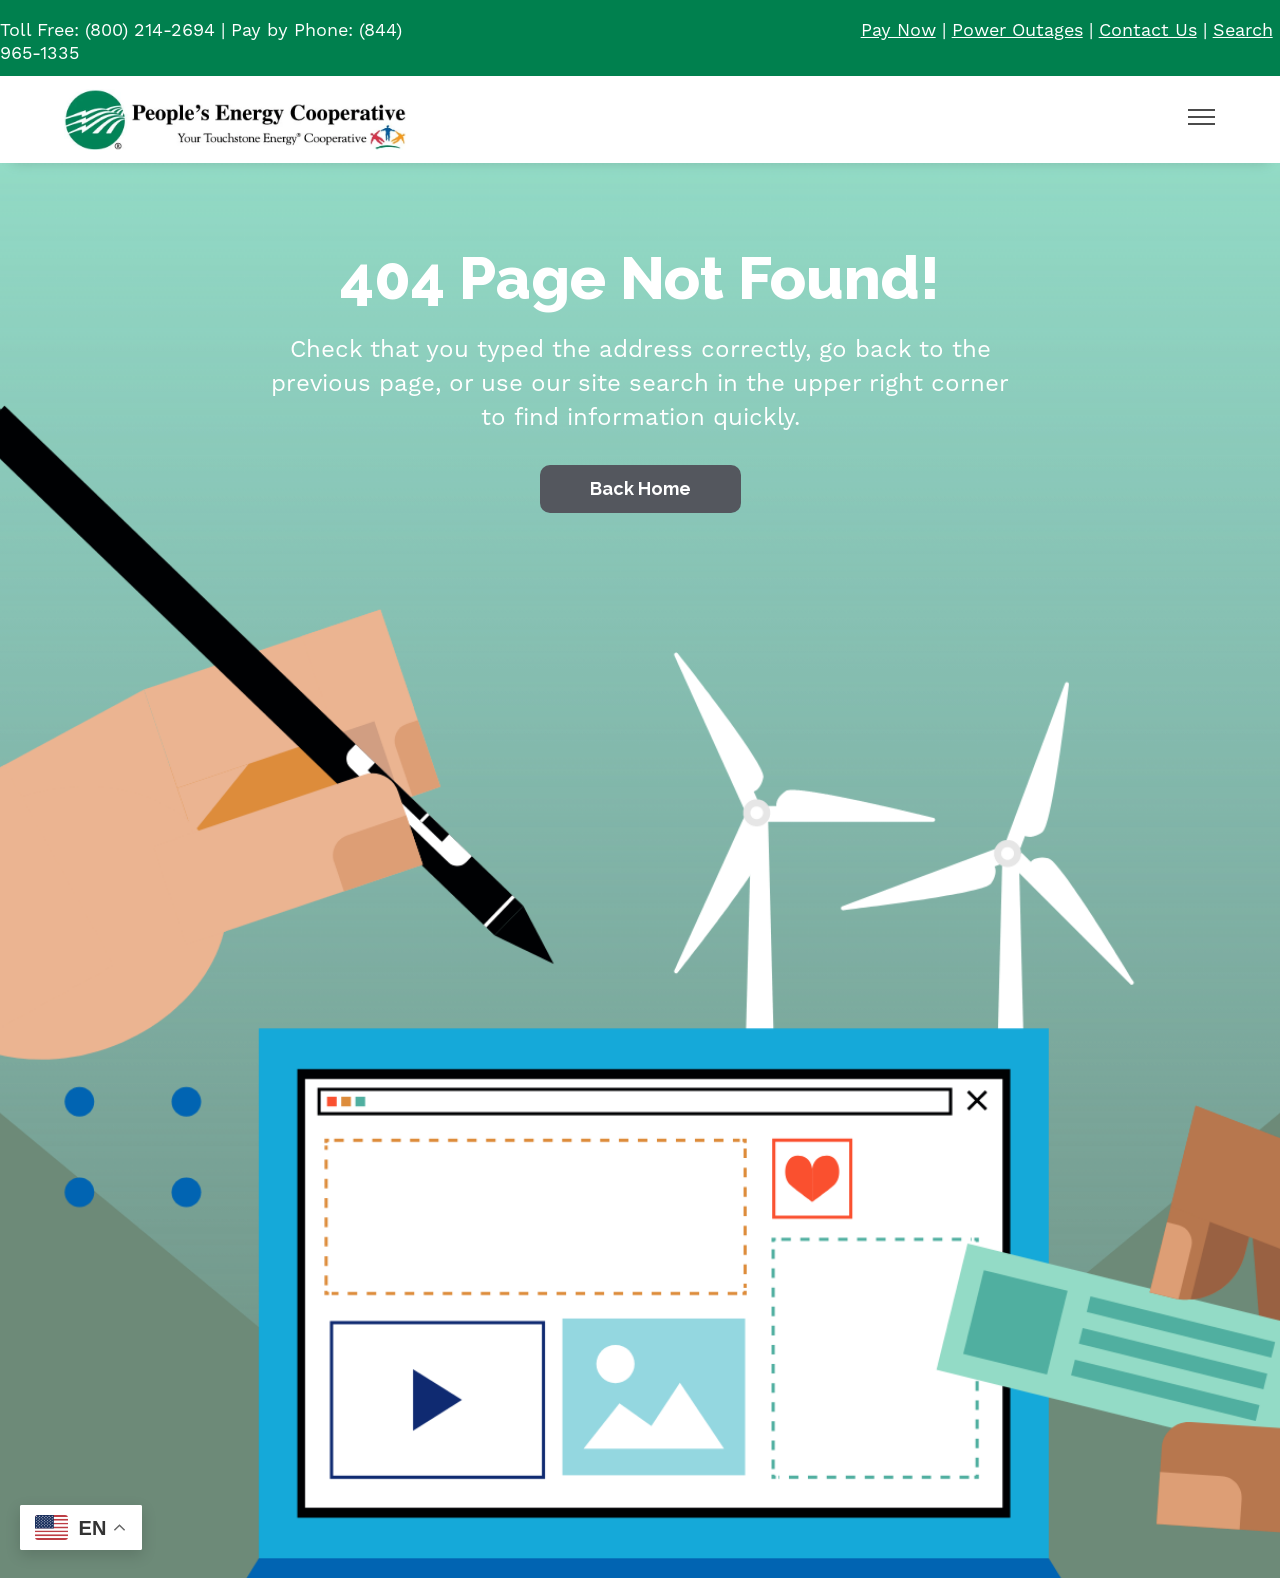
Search (1243, 30)
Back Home (640, 488)
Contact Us (1148, 30)
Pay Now (898, 30)
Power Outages (1017, 30)
